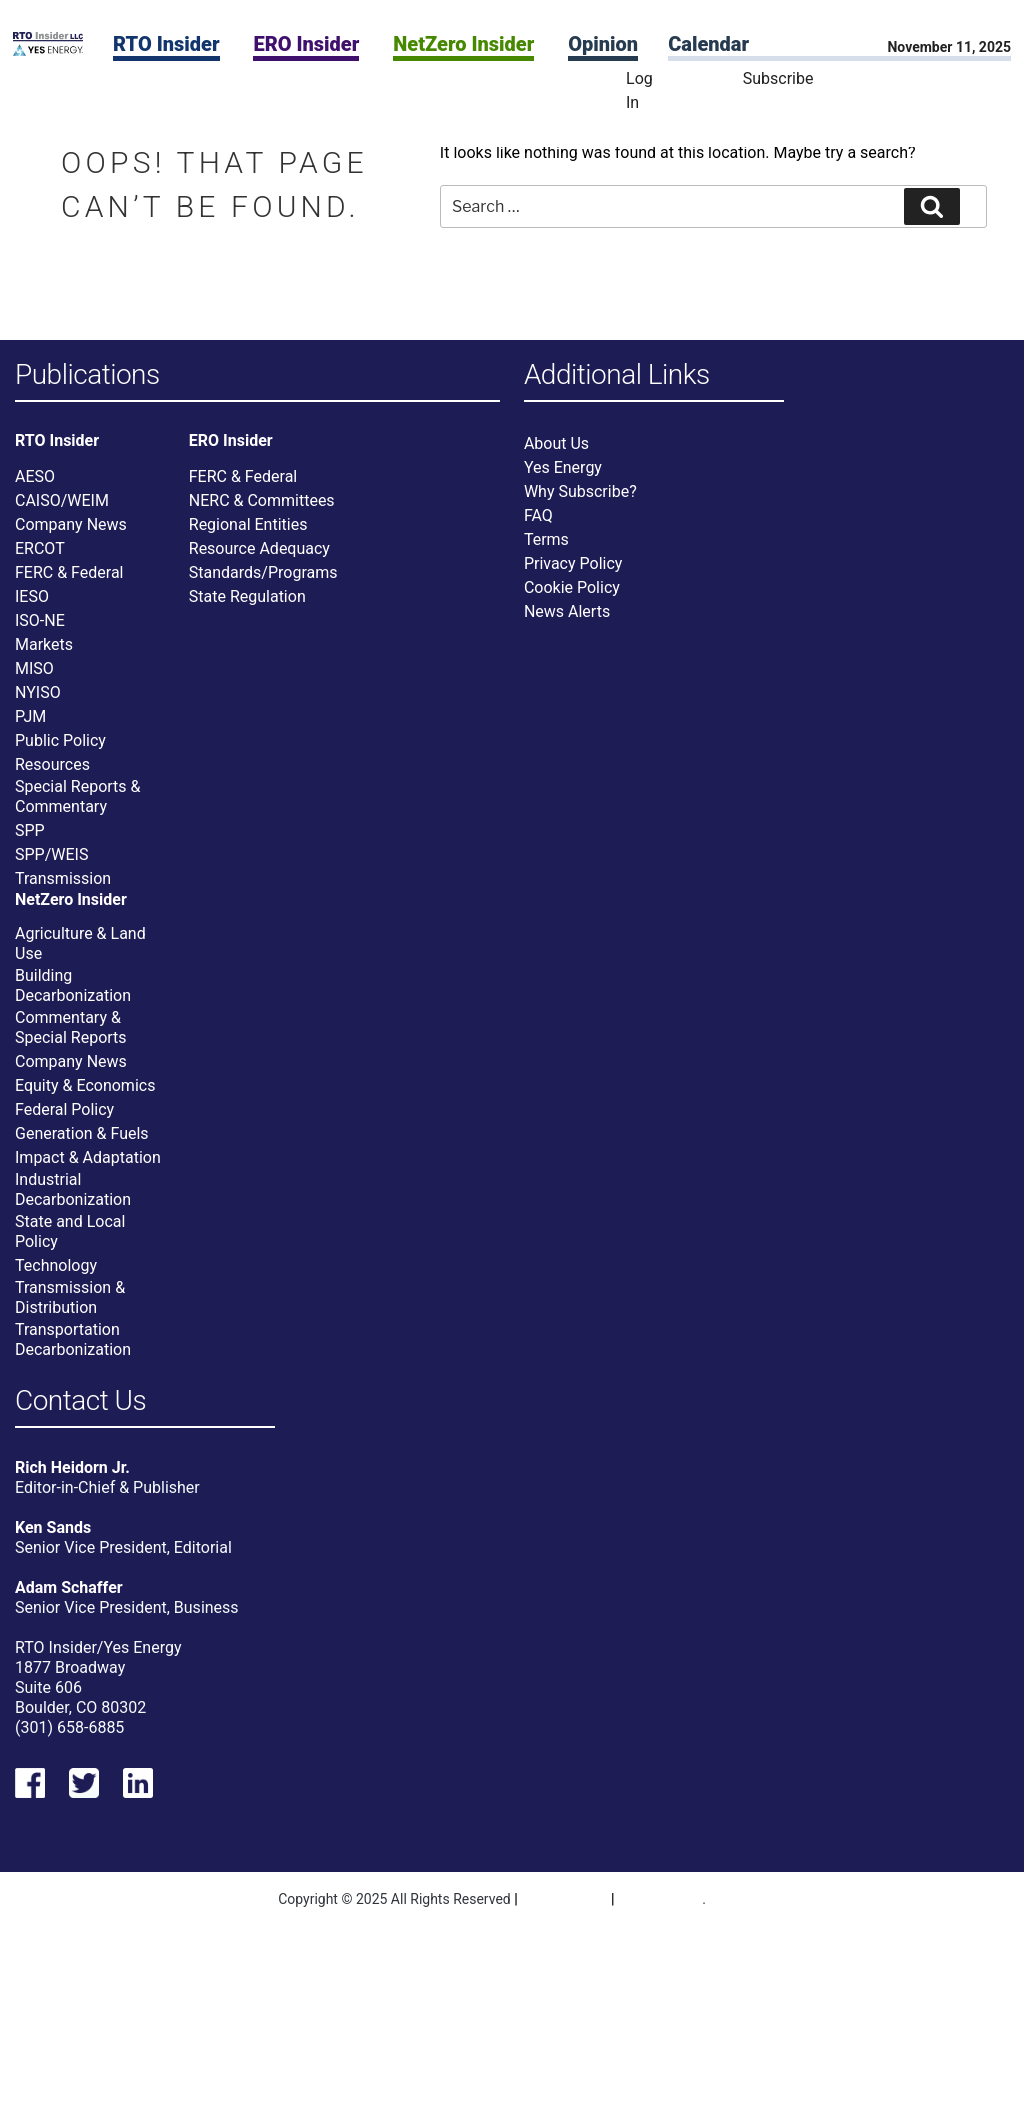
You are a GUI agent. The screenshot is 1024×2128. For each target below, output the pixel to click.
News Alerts (567, 611)
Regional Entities (248, 524)
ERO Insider (306, 44)
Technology (56, 1265)
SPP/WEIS (51, 854)
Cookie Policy (572, 587)
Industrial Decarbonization (73, 1189)
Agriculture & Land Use (80, 943)
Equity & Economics (85, 1085)
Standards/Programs (263, 572)
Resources (52, 764)
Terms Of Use (660, 1900)
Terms (546, 539)
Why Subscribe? (580, 491)
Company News (71, 524)
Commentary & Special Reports (71, 1027)
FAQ (538, 515)
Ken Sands (53, 1527)
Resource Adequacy (259, 548)
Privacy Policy (573, 563)
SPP (30, 830)
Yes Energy (563, 467)
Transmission (63, 878)
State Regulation (247, 596)
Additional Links (617, 375)
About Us (556, 443)
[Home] (48, 50)
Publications (87, 375)
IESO (32, 596)
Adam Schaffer (69, 1587)
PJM (30, 716)
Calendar (708, 44)
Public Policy (60, 740)
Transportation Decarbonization (73, 1339)
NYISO (38, 692)
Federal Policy (64, 1109)
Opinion (603, 44)
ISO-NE (40, 620)
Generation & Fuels (82, 1133)
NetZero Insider (463, 44)
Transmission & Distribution (70, 1297)
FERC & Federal (69, 572)
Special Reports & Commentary (77, 796)
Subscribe (778, 78)
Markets (44, 644)
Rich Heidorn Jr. (72, 1467)
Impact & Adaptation (88, 1157)
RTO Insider (166, 44)
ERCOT (40, 548)
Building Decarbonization (73, 985)
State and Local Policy (70, 1231)
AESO (35, 476)
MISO (34, 668)
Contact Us (80, 1401)
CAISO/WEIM (62, 500)
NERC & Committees (262, 500)
